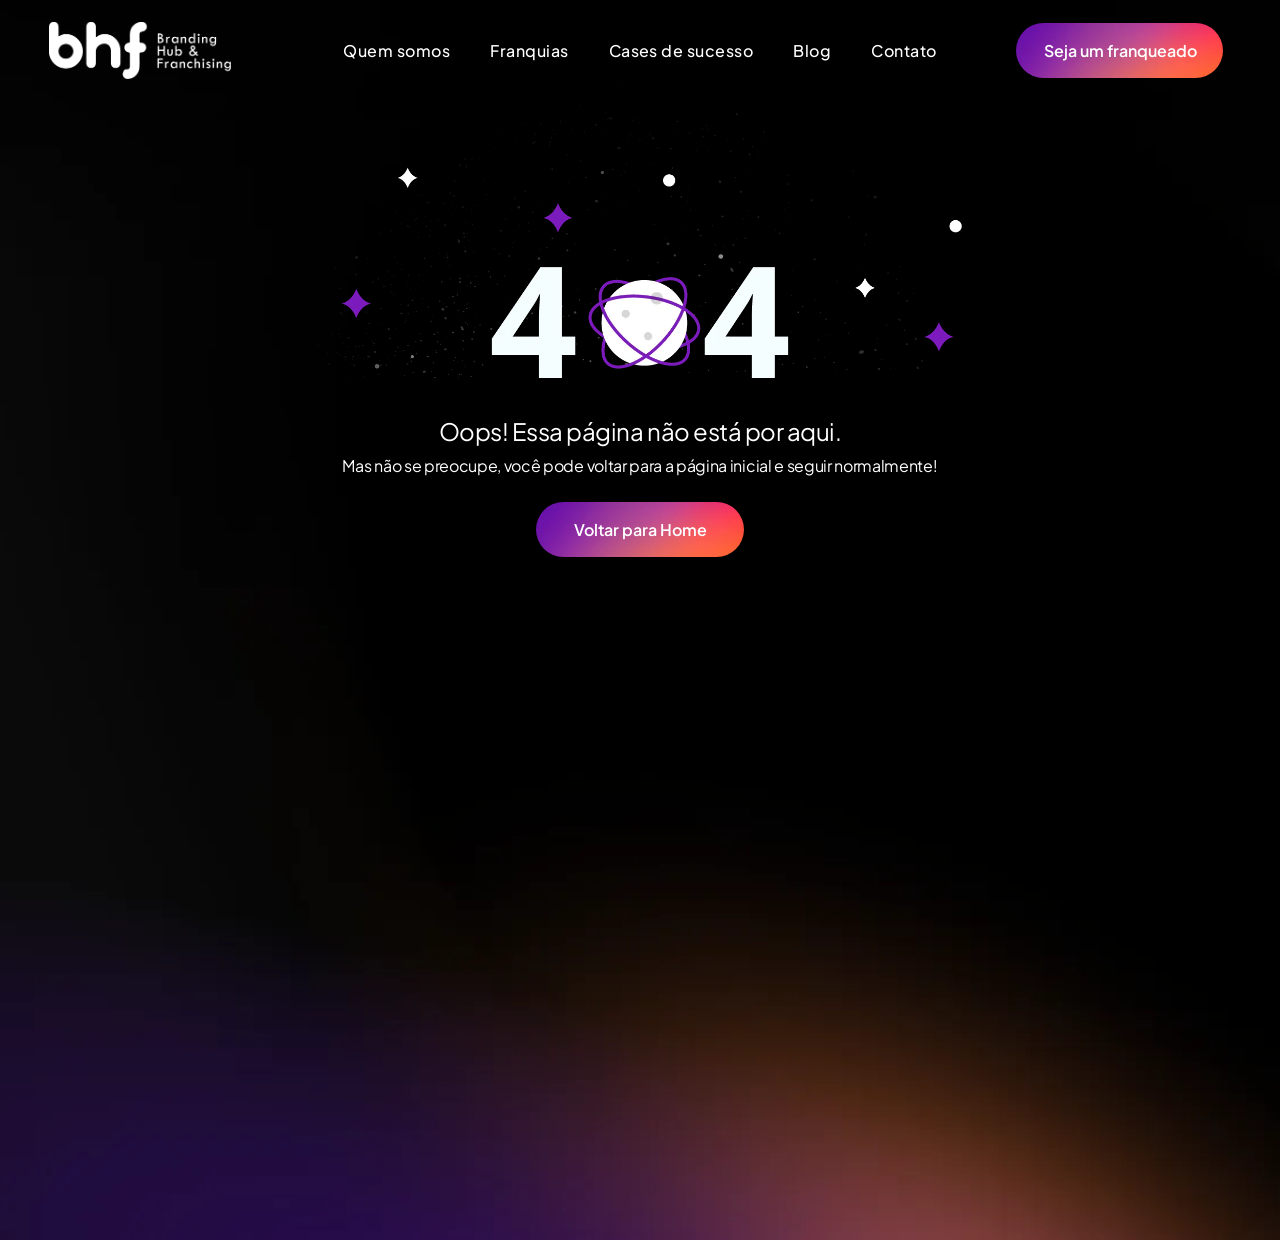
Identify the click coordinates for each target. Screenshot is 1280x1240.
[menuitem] (396, 50)
